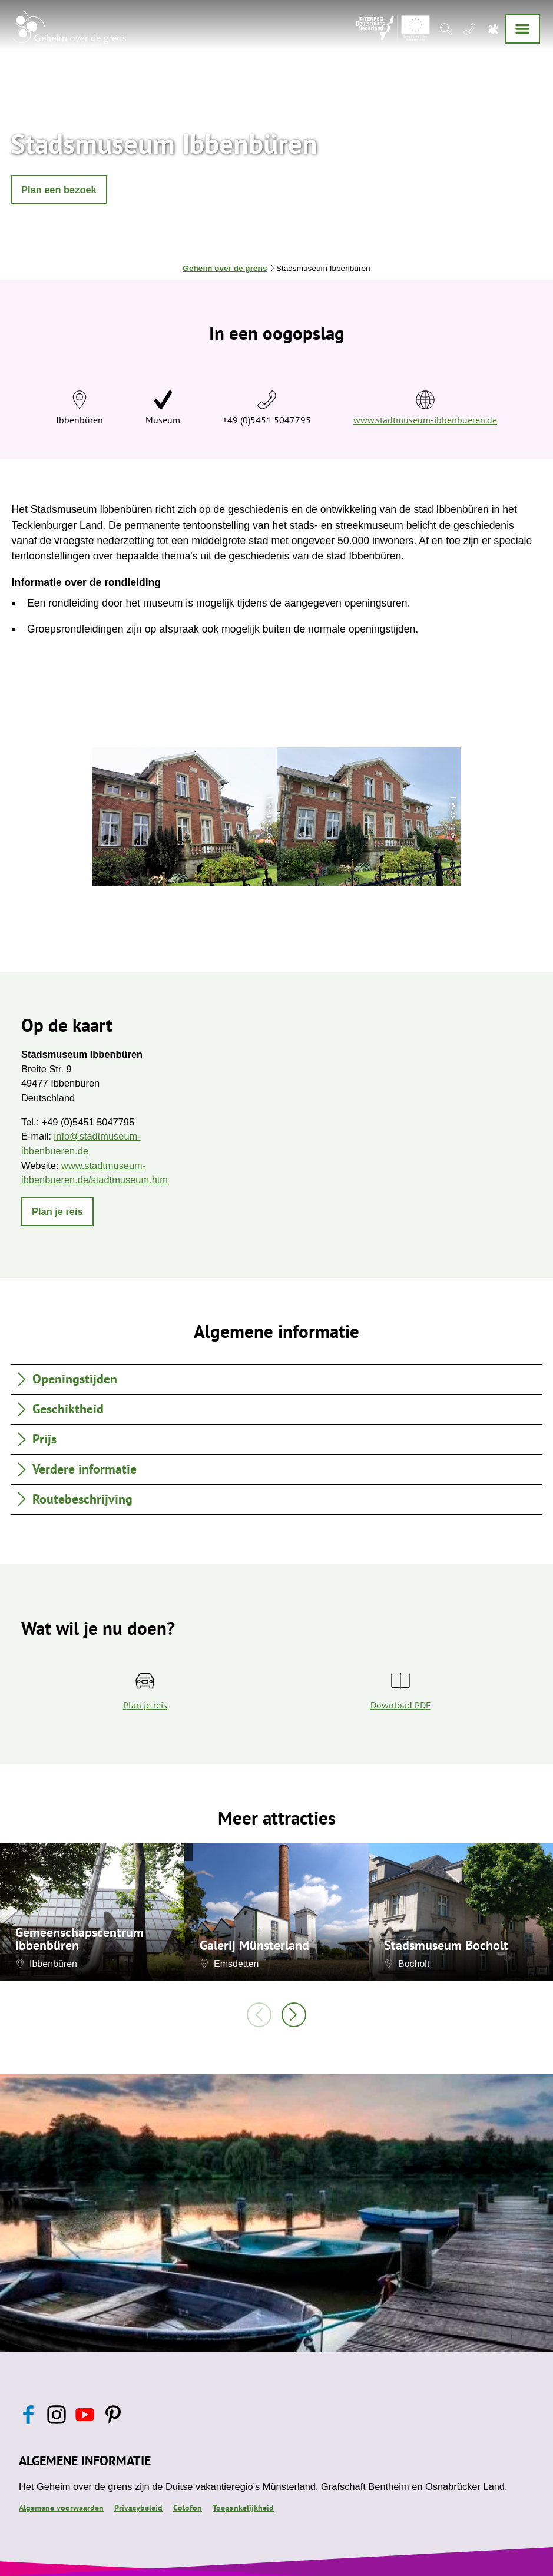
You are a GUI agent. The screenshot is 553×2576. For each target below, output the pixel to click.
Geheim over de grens (225, 268)
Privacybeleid (138, 2507)
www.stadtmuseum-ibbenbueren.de (425, 419)
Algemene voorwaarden (61, 2507)
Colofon (187, 2507)
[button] (59, 189)
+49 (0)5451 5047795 (267, 419)
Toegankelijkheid (243, 2507)
